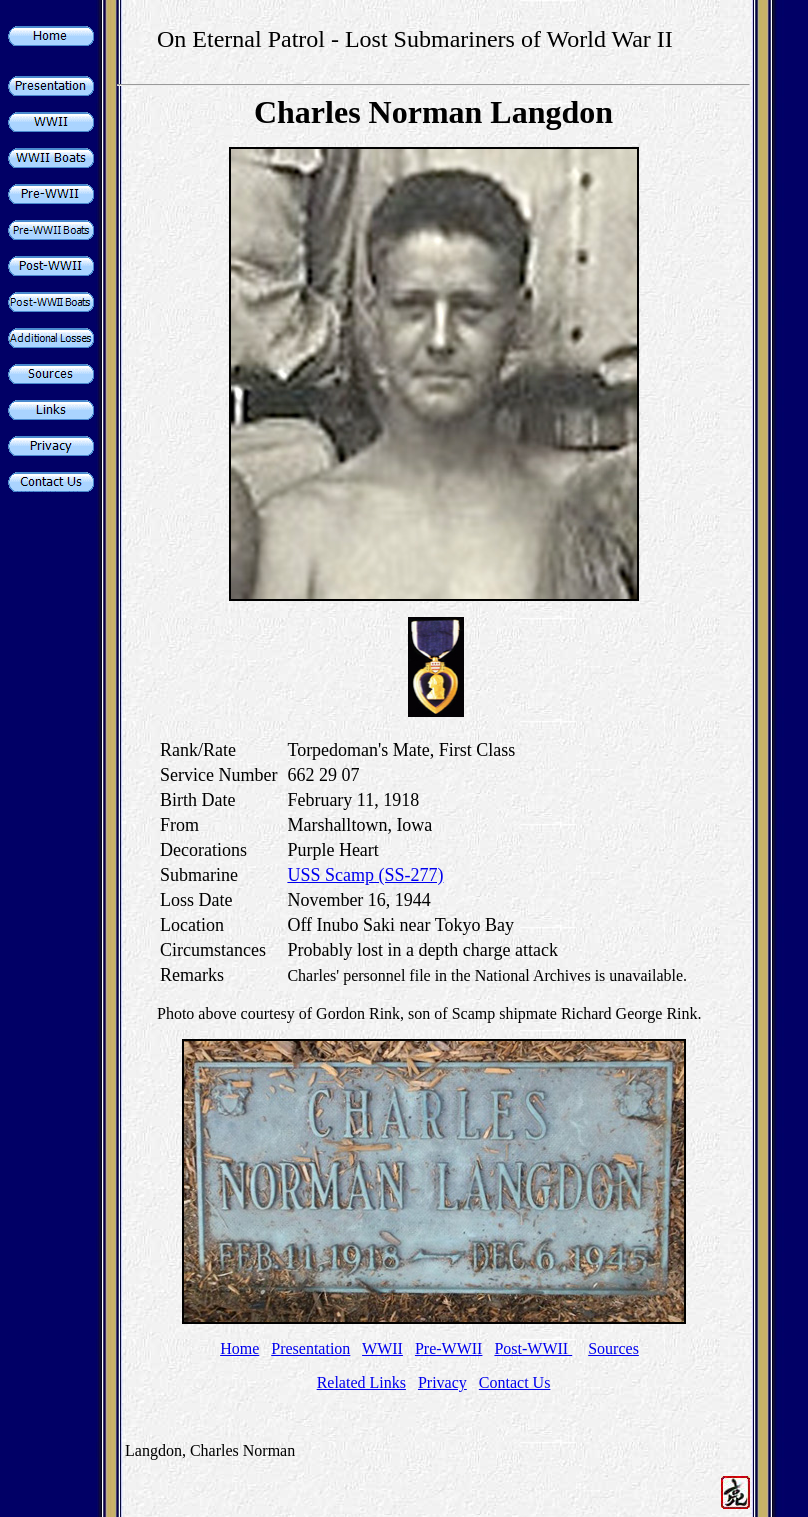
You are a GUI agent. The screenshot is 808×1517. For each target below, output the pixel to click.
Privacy (442, 1382)
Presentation (310, 1348)
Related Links (361, 1382)
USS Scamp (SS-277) (365, 875)
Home (239, 1348)
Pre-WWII (449, 1348)
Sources (613, 1348)
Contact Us (515, 1382)
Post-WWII (533, 1348)
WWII (382, 1348)
